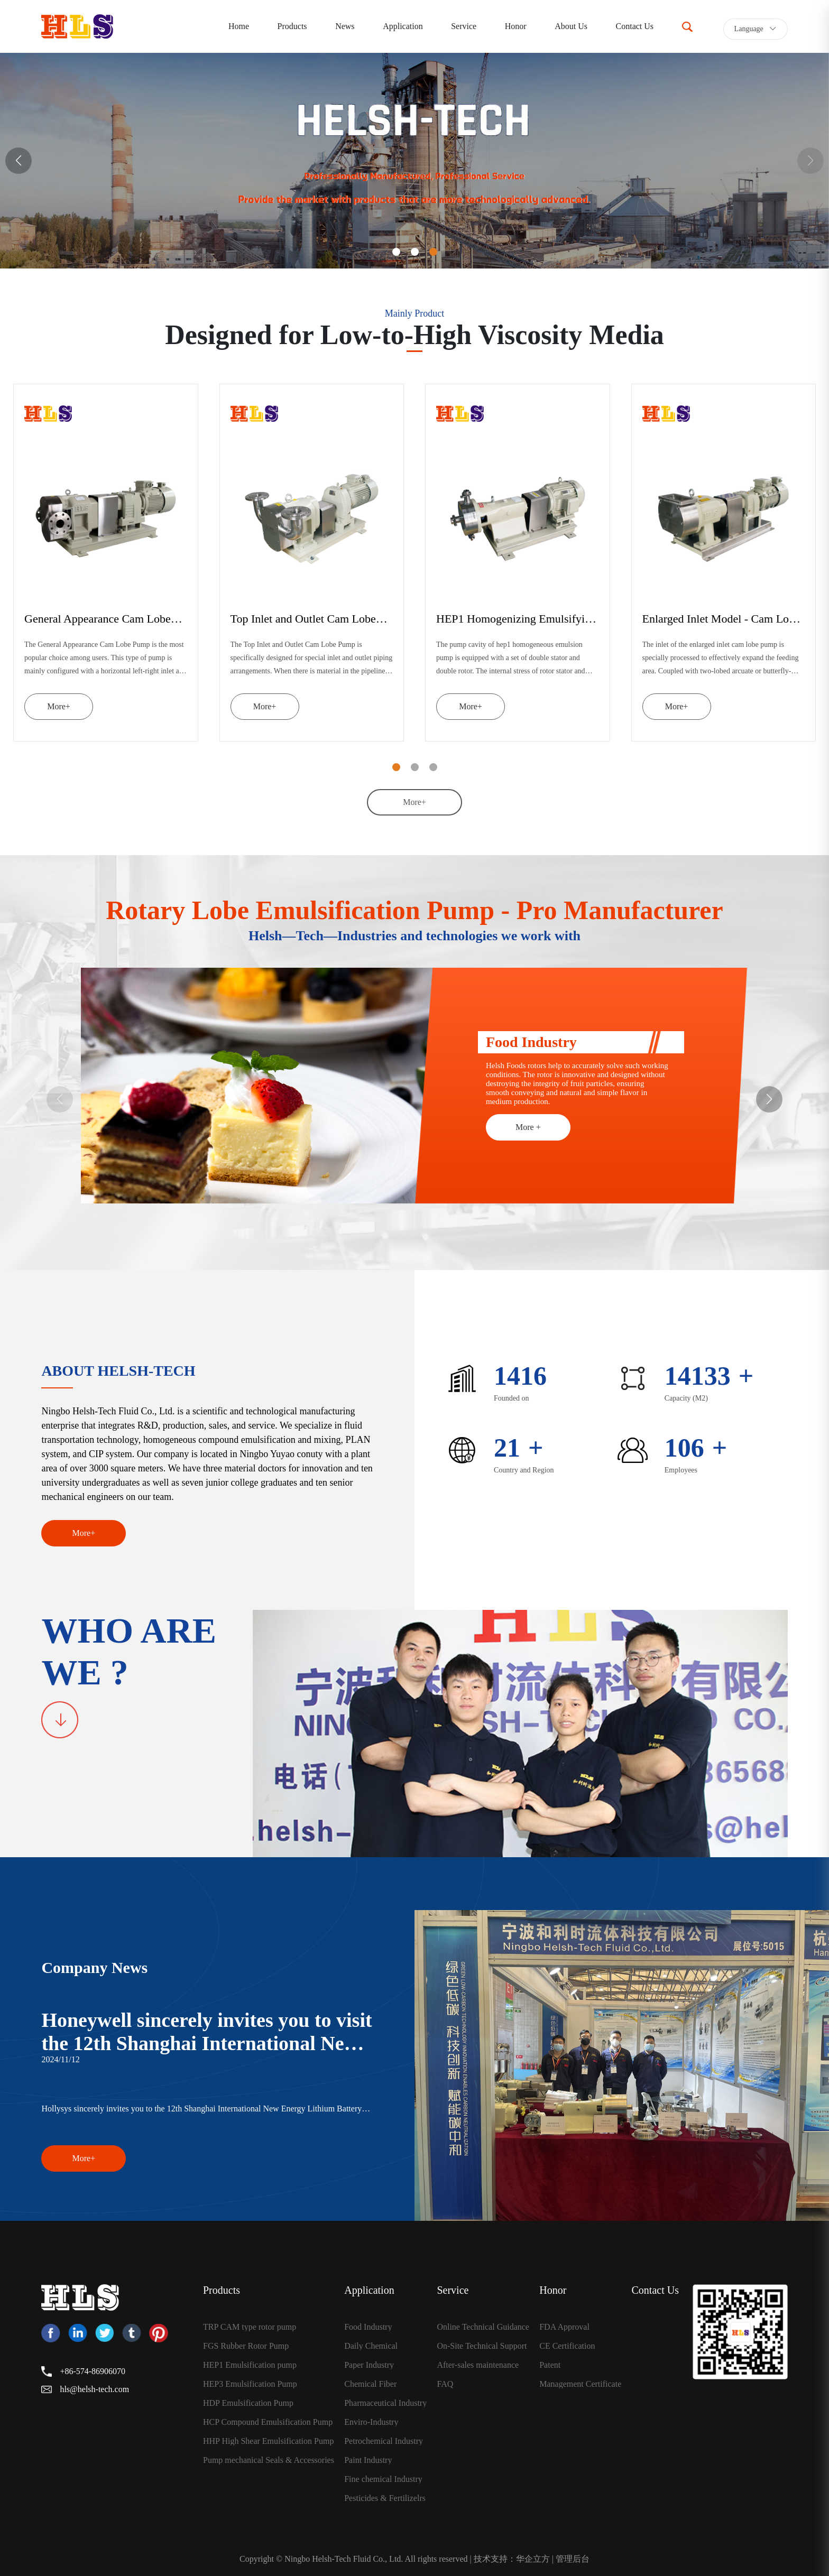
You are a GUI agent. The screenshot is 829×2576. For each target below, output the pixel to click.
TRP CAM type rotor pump (249, 2327)
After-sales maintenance (478, 2365)
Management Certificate (580, 2384)
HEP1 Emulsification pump (250, 2365)
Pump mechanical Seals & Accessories (268, 2460)
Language (755, 29)
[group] (414, 160)
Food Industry (368, 2327)
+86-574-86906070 (92, 2371)
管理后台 (572, 2558)
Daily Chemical (371, 2346)
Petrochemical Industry (383, 2441)
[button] (18, 160)
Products (292, 26)
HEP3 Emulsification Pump (250, 2384)
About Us (571, 26)
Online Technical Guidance (483, 2327)
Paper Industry (369, 2365)
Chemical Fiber (370, 2384)
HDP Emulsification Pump (248, 2403)
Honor (516, 26)
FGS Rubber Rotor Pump (246, 2346)
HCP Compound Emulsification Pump (268, 2422)
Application (403, 26)
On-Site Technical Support (482, 2346)
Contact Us (635, 26)
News (344, 26)
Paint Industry (368, 2460)
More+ (58, 706)
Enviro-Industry (371, 2422)
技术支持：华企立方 (512, 2558)
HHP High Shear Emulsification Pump (268, 2441)
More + (528, 1127)
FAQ (445, 2384)
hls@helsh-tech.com (94, 2389)
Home (238, 26)
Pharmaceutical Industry (385, 2403)
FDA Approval (564, 2327)
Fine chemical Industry (383, 2479)
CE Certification (567, 2346)
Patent (549, 2365)
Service (463, 26)
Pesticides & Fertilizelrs (385, 2498)
